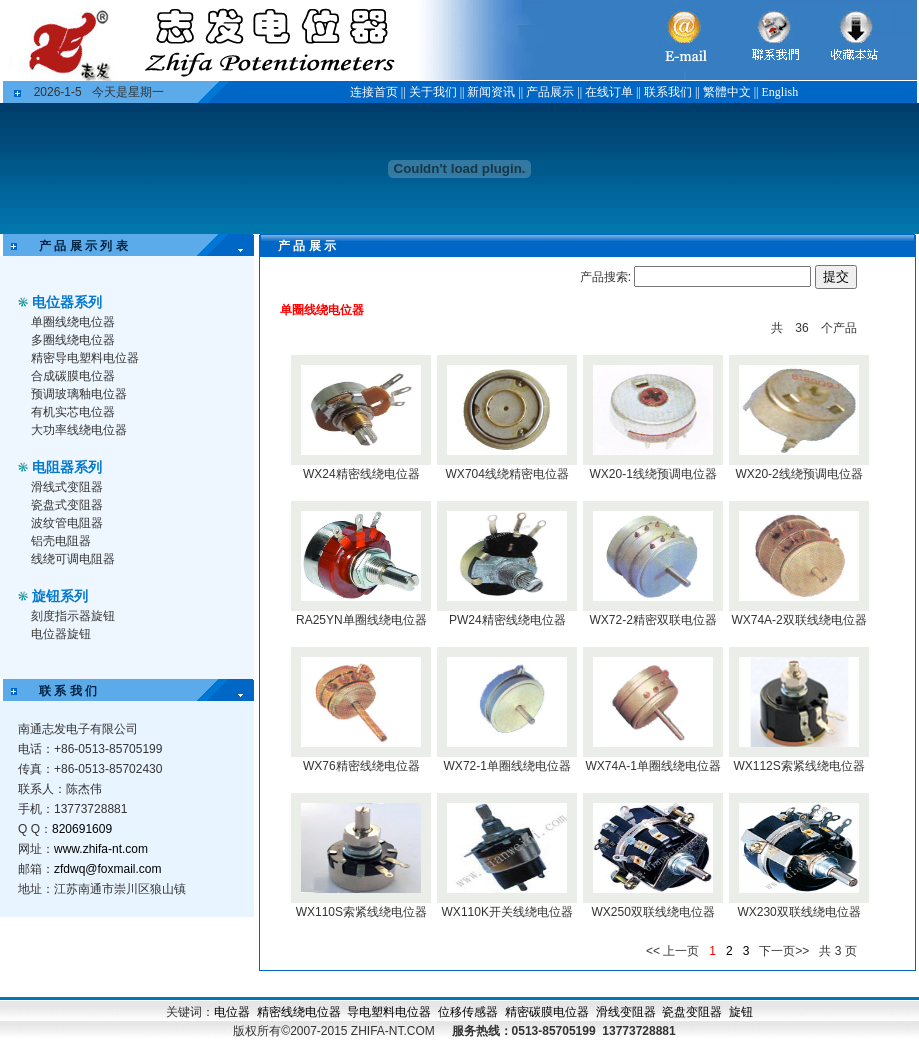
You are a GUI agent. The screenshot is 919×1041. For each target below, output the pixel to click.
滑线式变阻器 (67, 487)
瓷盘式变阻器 (67, 505)
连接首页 (374, 92)
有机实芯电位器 (73, 412)
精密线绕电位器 (299, 1012)
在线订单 (609, 92)
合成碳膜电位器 (73, 376)
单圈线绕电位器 (73, 322)
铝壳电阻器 (61, 541)
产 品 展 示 (295, 246)
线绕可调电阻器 (73, 559)
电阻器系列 (67, 467)
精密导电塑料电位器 (85, 358)
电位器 (232, 1012)
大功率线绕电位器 (79, 430)
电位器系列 (67, 302)
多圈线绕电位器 (73, 340)
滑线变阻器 (626, 1012)
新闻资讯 (491, 92)
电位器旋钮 (61, 634)
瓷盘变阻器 (692, 1012)
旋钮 (741, 1012)
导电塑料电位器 (389, 1012)
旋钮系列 (60, 596)
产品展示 (550, 92)
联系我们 (668, 92)
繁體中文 (727, 92)
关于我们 (433, 92)
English (780, 92)
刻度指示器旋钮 (73, 616)
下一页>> (784, 951)
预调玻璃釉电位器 (79, 394)
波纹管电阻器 (67, 523)
